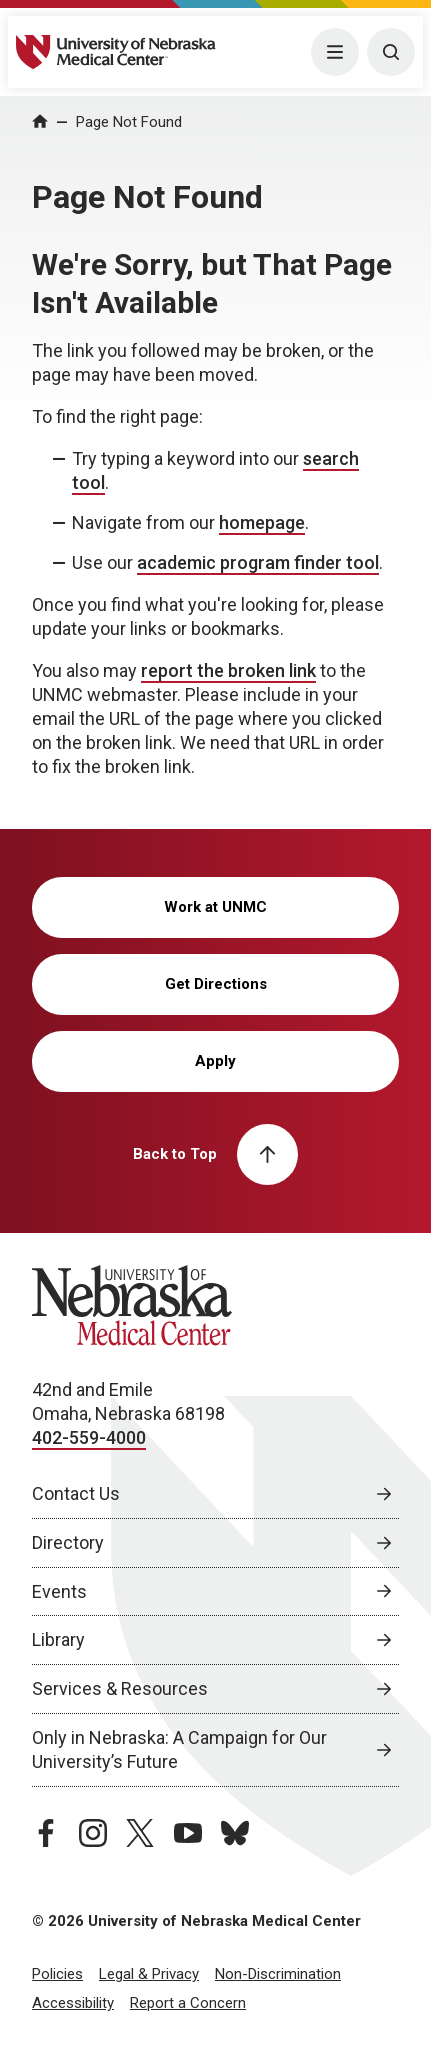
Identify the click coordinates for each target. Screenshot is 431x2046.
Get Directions (216, 984)
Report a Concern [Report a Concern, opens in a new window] (188, 2003)
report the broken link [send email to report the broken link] (228, 670)
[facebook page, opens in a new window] (46, 1833)
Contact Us (76, 1493)
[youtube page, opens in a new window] (188, 1833)
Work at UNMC (215, 907)
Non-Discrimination (278, 1974)
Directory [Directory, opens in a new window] (68, 1542)
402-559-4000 (89, 1437)
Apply (215, 1061)
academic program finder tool (258, 562)
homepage (262, 522)
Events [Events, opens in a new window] (59, 1591)
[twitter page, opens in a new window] (140, 1833)
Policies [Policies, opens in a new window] (57, 1974)
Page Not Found (129, 122)
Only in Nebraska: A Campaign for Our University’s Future (179, 1749)
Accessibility (73, 2003)
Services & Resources (120, 1688)
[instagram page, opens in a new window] (93, 1833)
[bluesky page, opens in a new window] (235, 1833)
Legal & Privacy (149, 1974)
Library (58, 1639)
